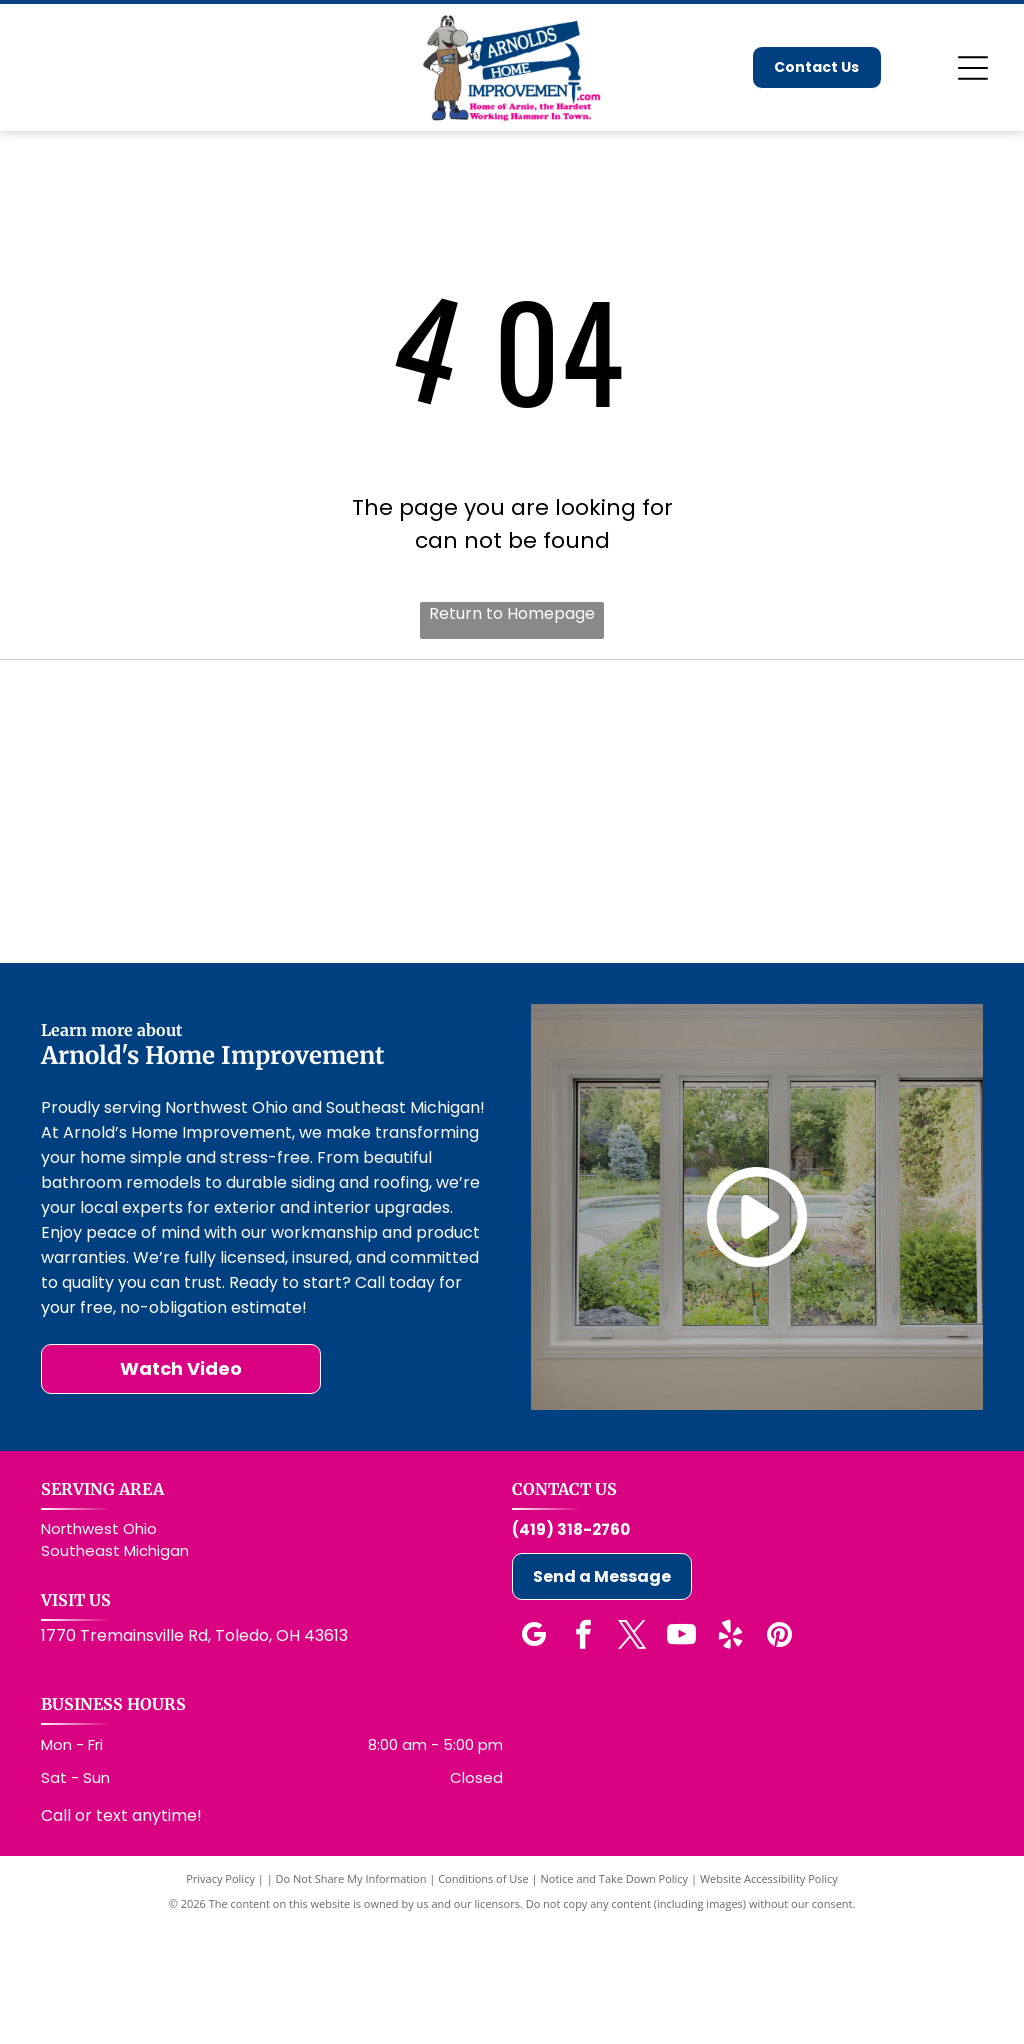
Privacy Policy (220, 1996)
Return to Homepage (512, 613)
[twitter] (632, 1755)
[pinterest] (779, 1755)
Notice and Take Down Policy (615, 1996)
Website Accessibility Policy (769, 1996)
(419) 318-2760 (571, 1647)
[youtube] (681, 1755)
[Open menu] (973, 68)
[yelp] (730, 1755)
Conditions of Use (483, 1996)
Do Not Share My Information (351, 1996)
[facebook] (583, 1755)
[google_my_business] (534, 1755)
